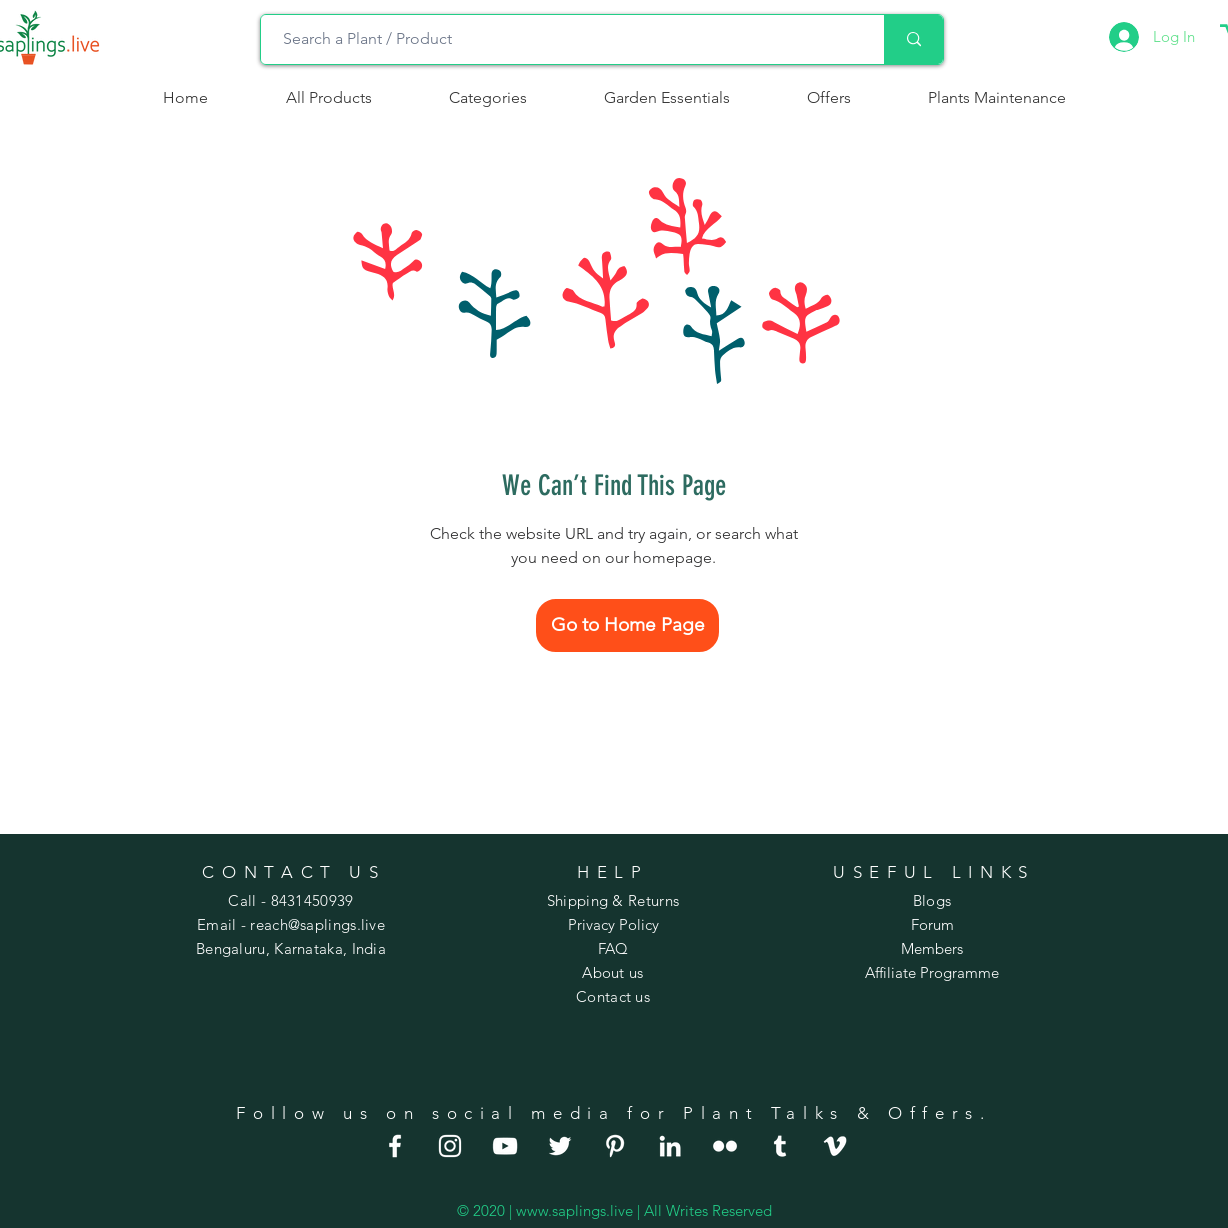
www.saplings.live (574, 1210)
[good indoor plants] (395, 1146)
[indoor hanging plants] (670, 1146)
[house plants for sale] (615, 1146)
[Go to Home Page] (627, 625)
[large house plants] (780, 1146)
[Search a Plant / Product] (562, 39)
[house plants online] (560, 1146)
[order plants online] (505, 1146)
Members (932, 948)
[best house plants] (725, 1146)
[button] (487, 98)
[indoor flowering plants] (835, 1146)
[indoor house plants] (450, 1146)
